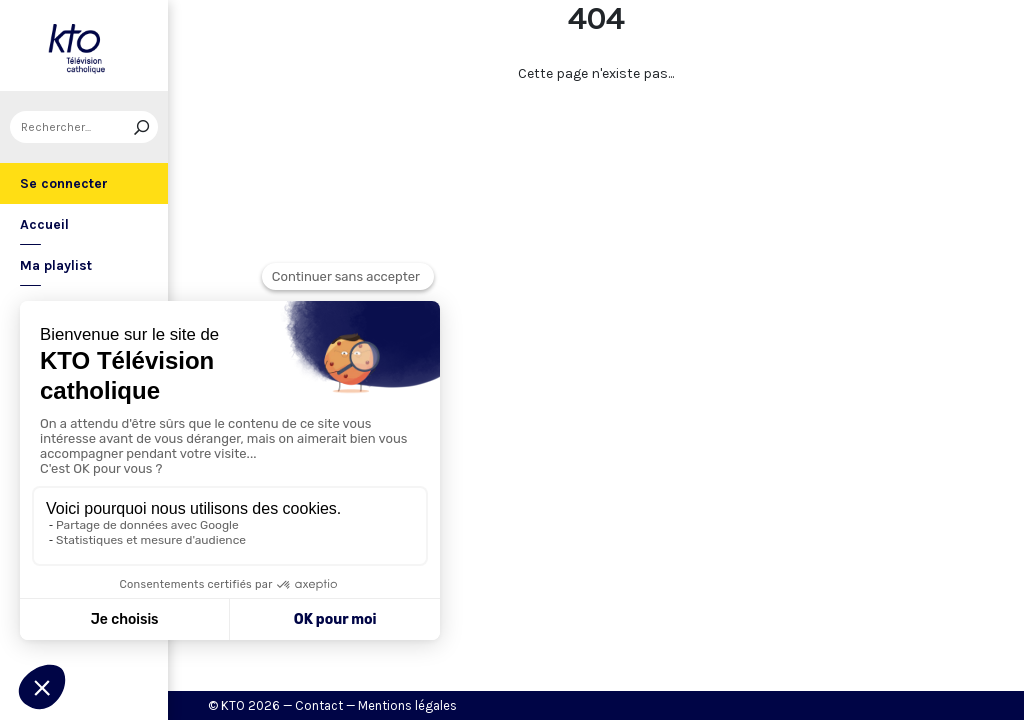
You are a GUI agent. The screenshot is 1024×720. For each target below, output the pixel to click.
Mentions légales (407, 705)
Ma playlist (56, 265)
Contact (319, 705)
